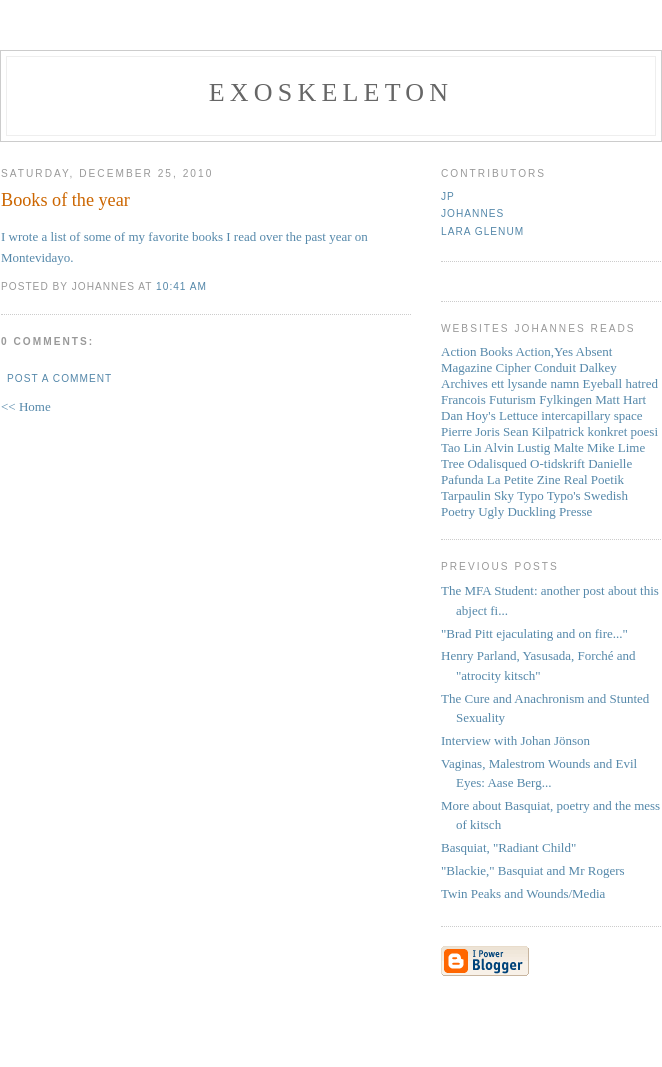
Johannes (472, 213)
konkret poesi (623, 431)
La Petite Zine (524, 479)
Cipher (513, 367)
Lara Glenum (482, 231)
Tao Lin (461, 447)
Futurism (512, 399)
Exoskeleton (331, 92)
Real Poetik (594, 479)
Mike (600, 447)
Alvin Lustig (517, 447)
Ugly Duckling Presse (535, 511)
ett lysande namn (535, 383)
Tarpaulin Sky (477, 495)
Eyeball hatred (620, 383)
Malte (569, 447)
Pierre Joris (470, 431)
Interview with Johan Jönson (515, 740)
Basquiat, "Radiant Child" (508, 847)
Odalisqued (497, 463)
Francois (463, 399)
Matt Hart (620, 399)
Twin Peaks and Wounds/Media (523, 893)
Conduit (555, 367)
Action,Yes (544, 351)
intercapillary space (591, 415)
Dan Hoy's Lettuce (489, 415)
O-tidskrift (557, 463)
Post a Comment (59, 378)
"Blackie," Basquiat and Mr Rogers (533, 870)
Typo (530, 495)
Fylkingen (565, 399)
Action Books (477, 351)
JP (448, 196)
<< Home (26, 406)
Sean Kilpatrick (543, 431)
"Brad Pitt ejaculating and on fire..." (534, 633)
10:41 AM (181, 286)
